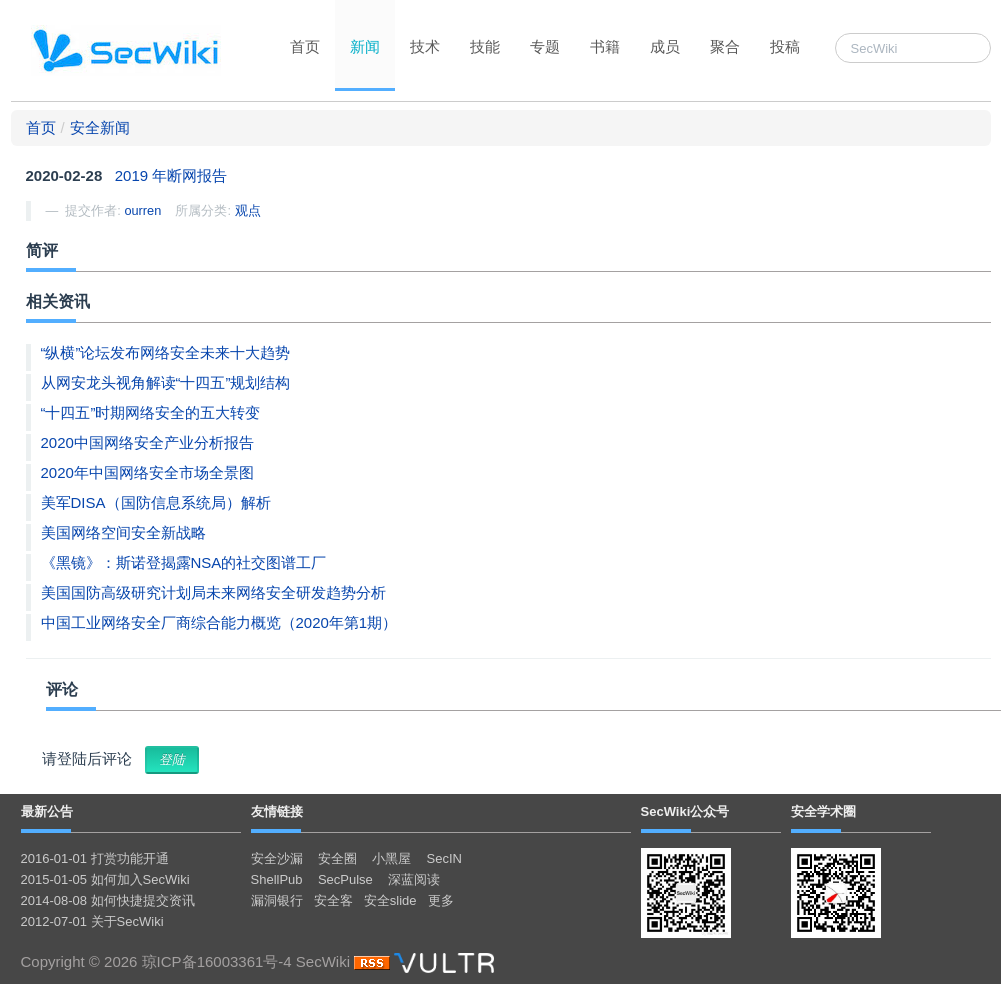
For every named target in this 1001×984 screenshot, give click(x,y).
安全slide (390, 900)
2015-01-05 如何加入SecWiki (105, 879)
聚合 (725, 46)
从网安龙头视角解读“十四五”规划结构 (166, 382)
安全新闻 (100, 127)
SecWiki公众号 (685, 811)
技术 (425, 46)
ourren (142, 210)
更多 (441, 900)
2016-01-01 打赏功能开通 (95, 858)
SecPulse (345, 879)
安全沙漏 (277, 858)
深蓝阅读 (414, 879)
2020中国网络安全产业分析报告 (147, 442)
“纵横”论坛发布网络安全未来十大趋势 (166, 352)
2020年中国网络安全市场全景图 (147, 472)
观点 (248, 210)
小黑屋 (391, 858)
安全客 (333, 900)
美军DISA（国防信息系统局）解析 (156, 502)
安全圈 (337, 858)
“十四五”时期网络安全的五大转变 (151, 412)
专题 (545, 46)
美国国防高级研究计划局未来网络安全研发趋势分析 (213, 592)
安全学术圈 (823, 811)
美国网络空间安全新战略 (123, 532)
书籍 (605, 46)
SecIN (444, 858)
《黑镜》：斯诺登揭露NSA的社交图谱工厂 (184, 562)
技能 (485, 46)
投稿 (785, 46)
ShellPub (277, 879)
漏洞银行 (277, 900)
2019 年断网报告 (171, 175)
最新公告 (47, 811)
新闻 (365, 46)
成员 (665, 46)
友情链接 (277, 811)
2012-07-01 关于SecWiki (92, 921)
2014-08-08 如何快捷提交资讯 (108, 900)
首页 (305, 46)
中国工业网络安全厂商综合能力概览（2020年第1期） (219, 622)
